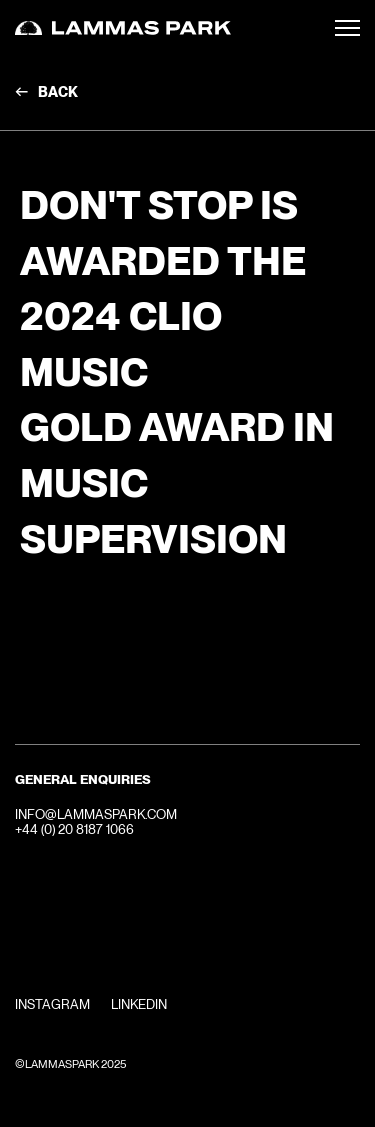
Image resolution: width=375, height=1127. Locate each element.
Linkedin (139, 1004)
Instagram (52, 1004)
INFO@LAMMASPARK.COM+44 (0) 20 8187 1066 (96, 822)
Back (58, 92)
